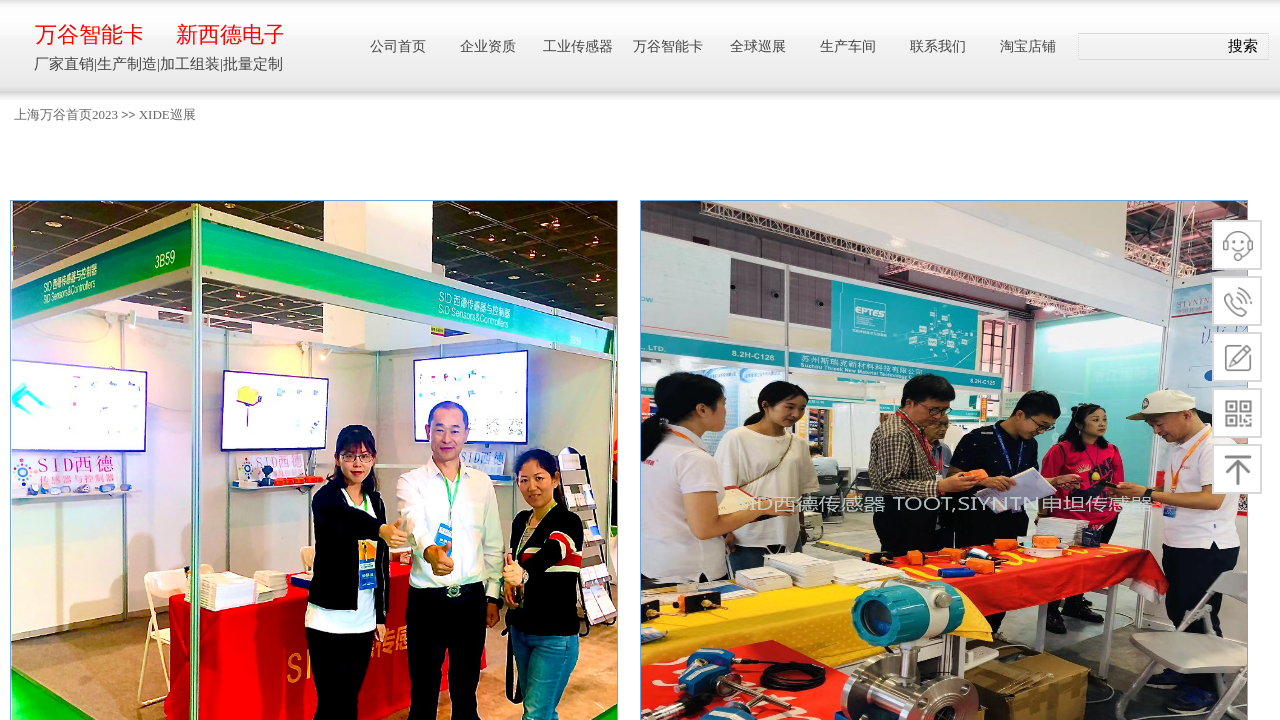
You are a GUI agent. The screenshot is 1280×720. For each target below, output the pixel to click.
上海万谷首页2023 (66, 114)
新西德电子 (229, 34)
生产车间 (848, 46)
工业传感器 (578, 46)
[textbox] (1148, 47)
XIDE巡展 (167, 114)
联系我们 (938, 46)
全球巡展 (758, 46)
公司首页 (398, 46)
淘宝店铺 (1028, 46)
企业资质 (488, 46)
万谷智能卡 (88, 34)
